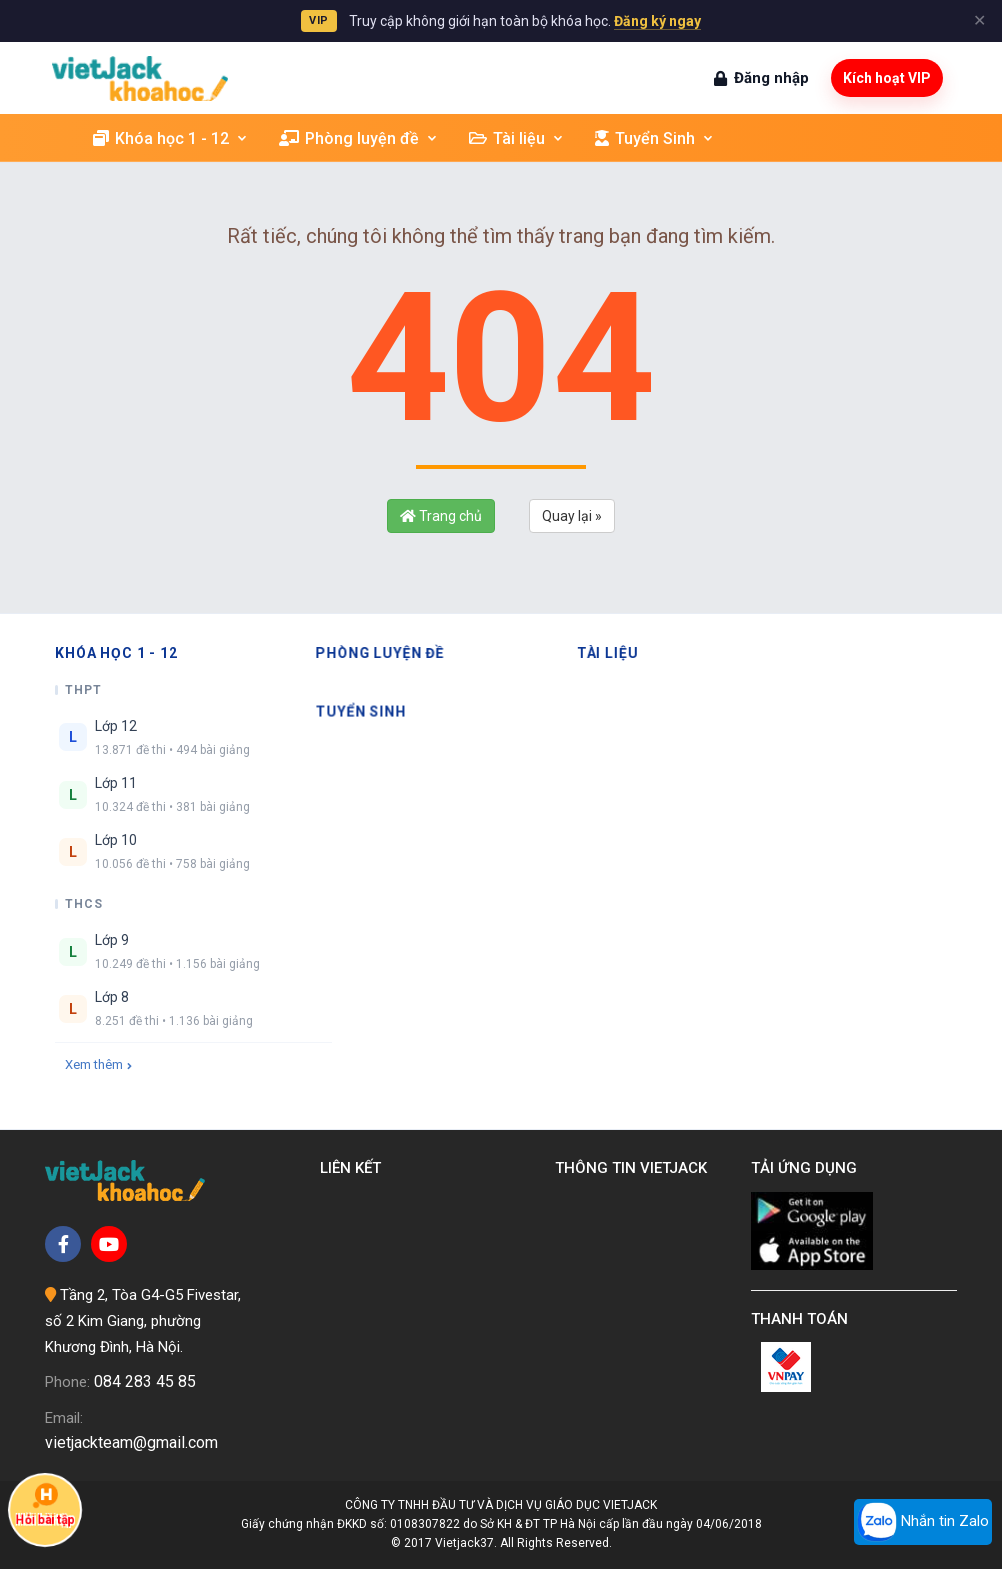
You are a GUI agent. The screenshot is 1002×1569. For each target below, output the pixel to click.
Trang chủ (441, 516)
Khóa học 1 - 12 (171, 138)
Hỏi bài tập (45, 1504)
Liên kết (354, 1168)
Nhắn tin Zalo (923, 1522)
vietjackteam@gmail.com (131, 1442)
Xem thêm (98, 1064)
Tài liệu (517, 138)
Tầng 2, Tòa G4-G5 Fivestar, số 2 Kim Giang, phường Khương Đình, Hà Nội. (143, 1320)
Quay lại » (572, 516)
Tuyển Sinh (655, 138)
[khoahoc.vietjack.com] (140, 78)
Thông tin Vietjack (635, 1168)
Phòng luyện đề (359, 138)
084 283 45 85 (145, 1381)
